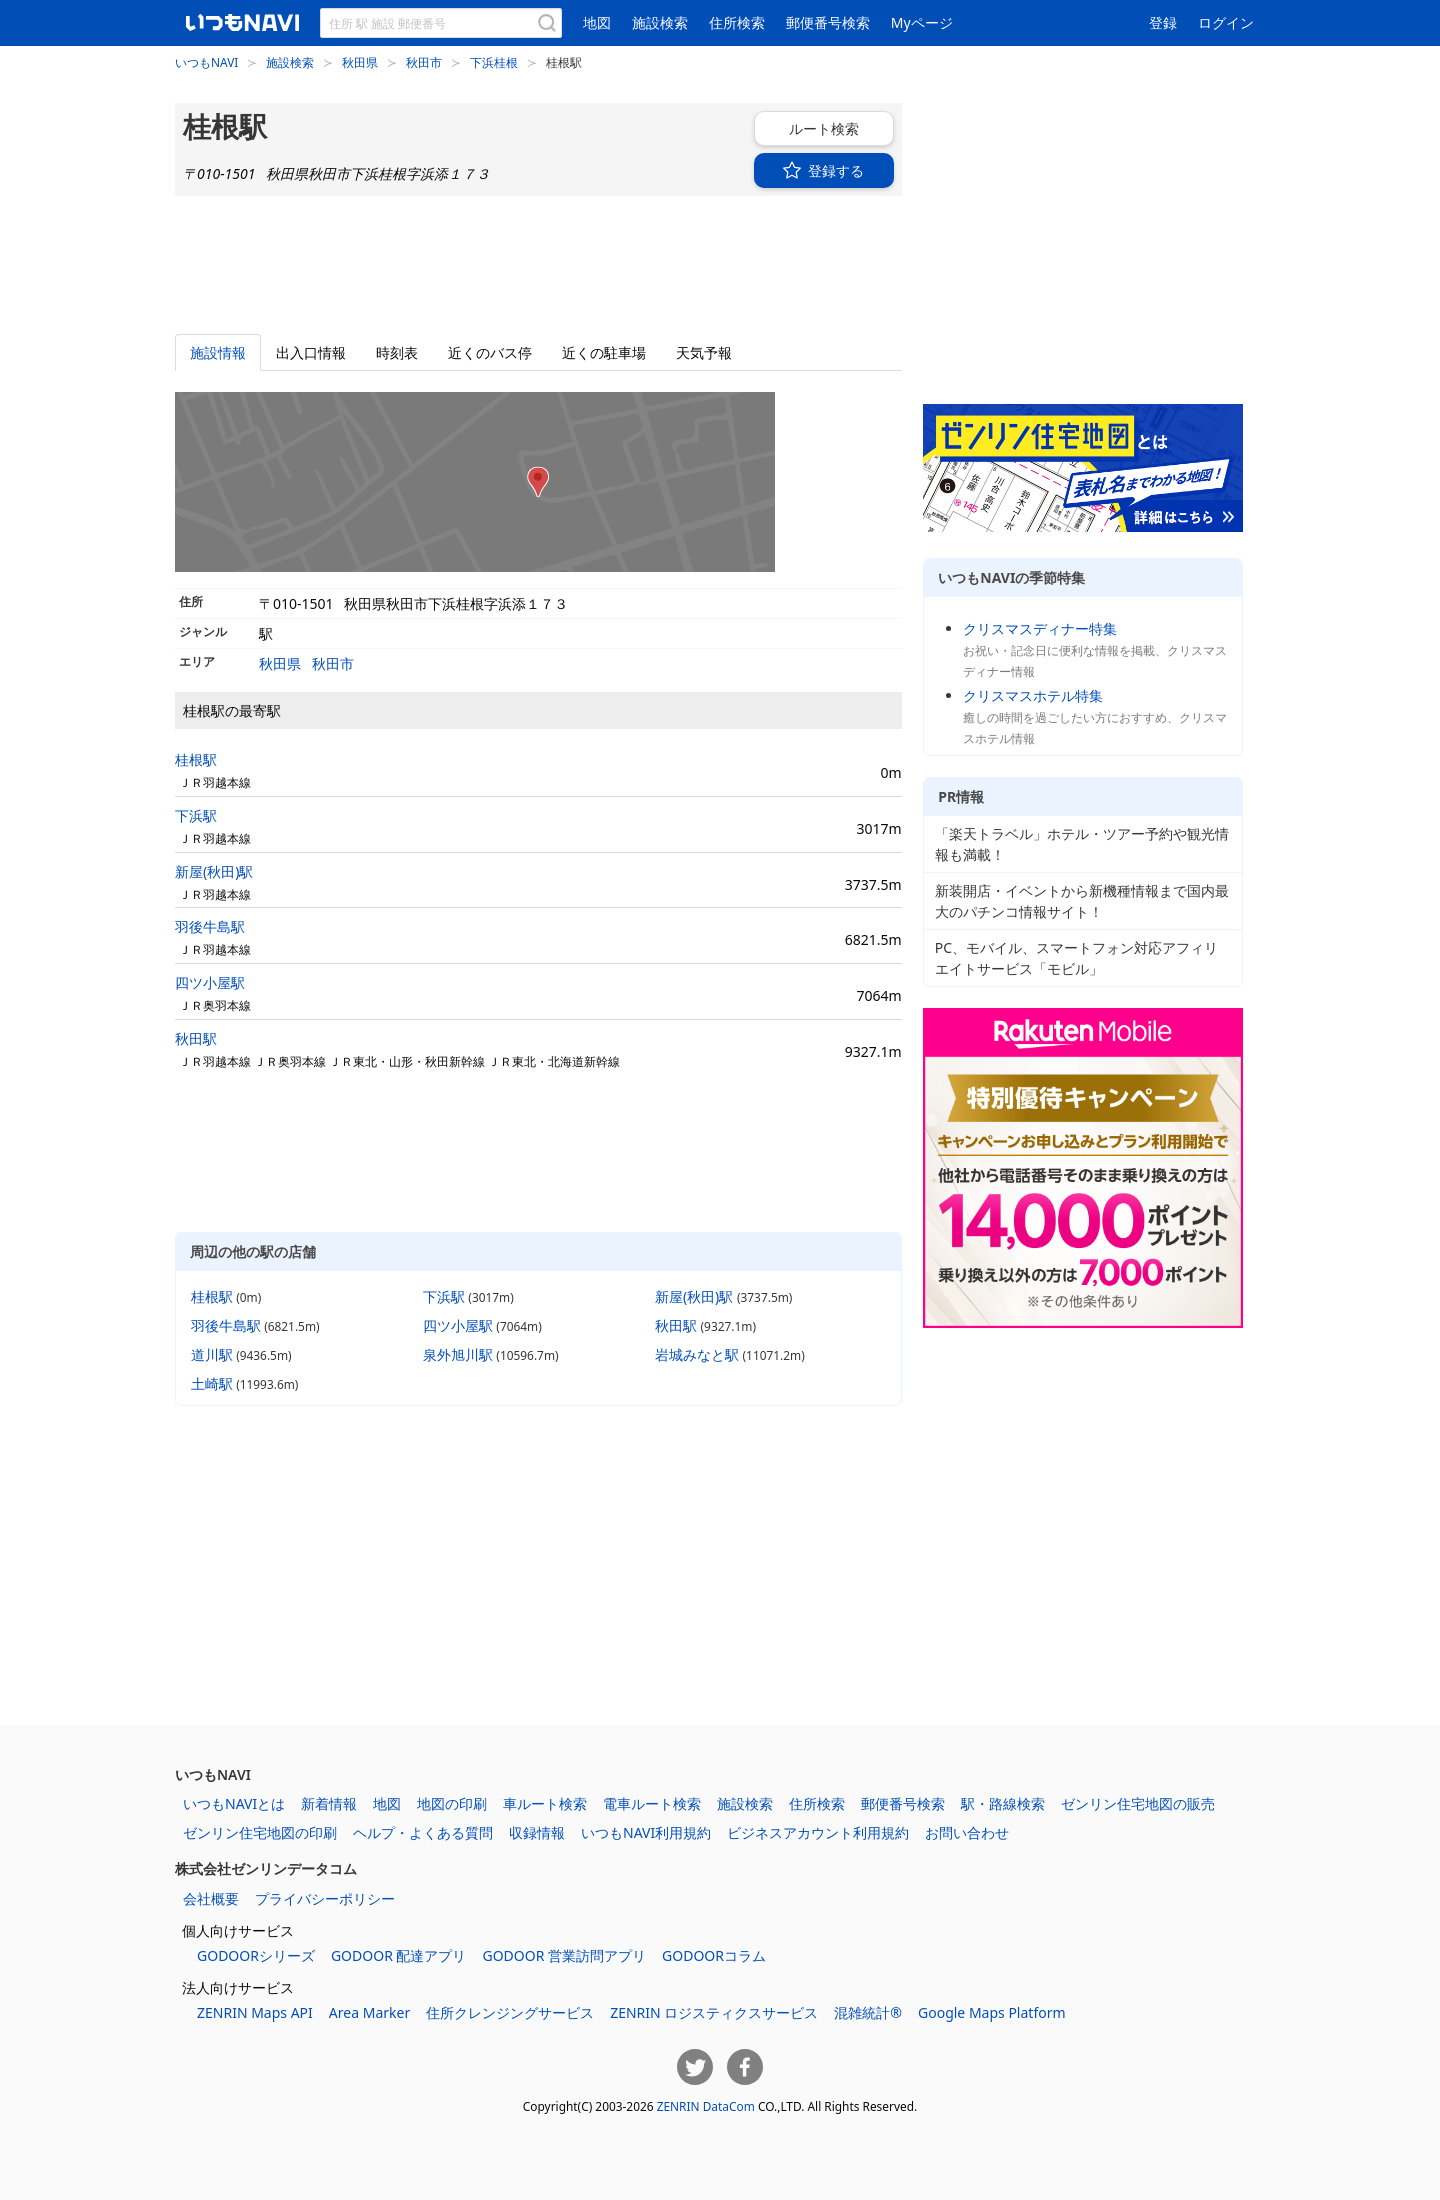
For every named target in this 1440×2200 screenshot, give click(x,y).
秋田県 (360, 62)
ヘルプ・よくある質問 (423, 1832)
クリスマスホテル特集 (1033, 695)
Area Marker (369, 2012)
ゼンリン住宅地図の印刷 (260, 1832)
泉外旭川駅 (458, 1354)
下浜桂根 (494, 62)
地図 (597, 22)
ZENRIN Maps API (255, 2012)
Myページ (922, 22)
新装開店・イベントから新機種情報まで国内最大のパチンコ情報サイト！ (1082, 901)
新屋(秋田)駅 (214, 871)
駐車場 (604, 352)
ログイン (1226, 22)
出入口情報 (311, 352)
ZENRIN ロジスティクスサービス (714, 2012)
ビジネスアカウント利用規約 (818, 1832)
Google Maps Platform (992, 2012)
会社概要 (211, 1898)
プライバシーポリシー (325, 1898)
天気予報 (704, 352)
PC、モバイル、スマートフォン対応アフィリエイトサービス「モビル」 (1076, 958)
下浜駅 (196, 815)
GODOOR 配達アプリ (399, 1955)
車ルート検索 (545, 1803)
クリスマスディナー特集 (1040, 628)
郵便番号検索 (828, 22)
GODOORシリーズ (256, 1955)
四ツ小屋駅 (210, 982)
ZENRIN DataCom (706, 2106)
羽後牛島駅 (210, 926)
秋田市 (424, 62)
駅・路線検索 (1003, 1803)
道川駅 (212, 1354)
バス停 (490, 352)
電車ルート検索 (652, 1803)
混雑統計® (868, 2012)
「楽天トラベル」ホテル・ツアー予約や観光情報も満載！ (1082, 844)
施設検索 (660, 22)
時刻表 (397, 352)
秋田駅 (196, 1038)
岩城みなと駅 (697, 1354)
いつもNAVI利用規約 (646, 1832)
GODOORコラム (714, 1955)
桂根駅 (196, 759)
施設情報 (218, 352)
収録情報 (537, 1832)
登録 (1163, 22)
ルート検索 (799, 128)
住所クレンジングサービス (510, 2012)
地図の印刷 (452, 1803)
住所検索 (737, 22)
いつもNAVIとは (234, 1803)
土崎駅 (212, 1383)
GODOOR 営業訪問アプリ (564, 1955)
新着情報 (329, 1803)
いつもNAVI (206, 62)
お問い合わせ (967, 1832)
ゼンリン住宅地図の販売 (1138, 1803)
